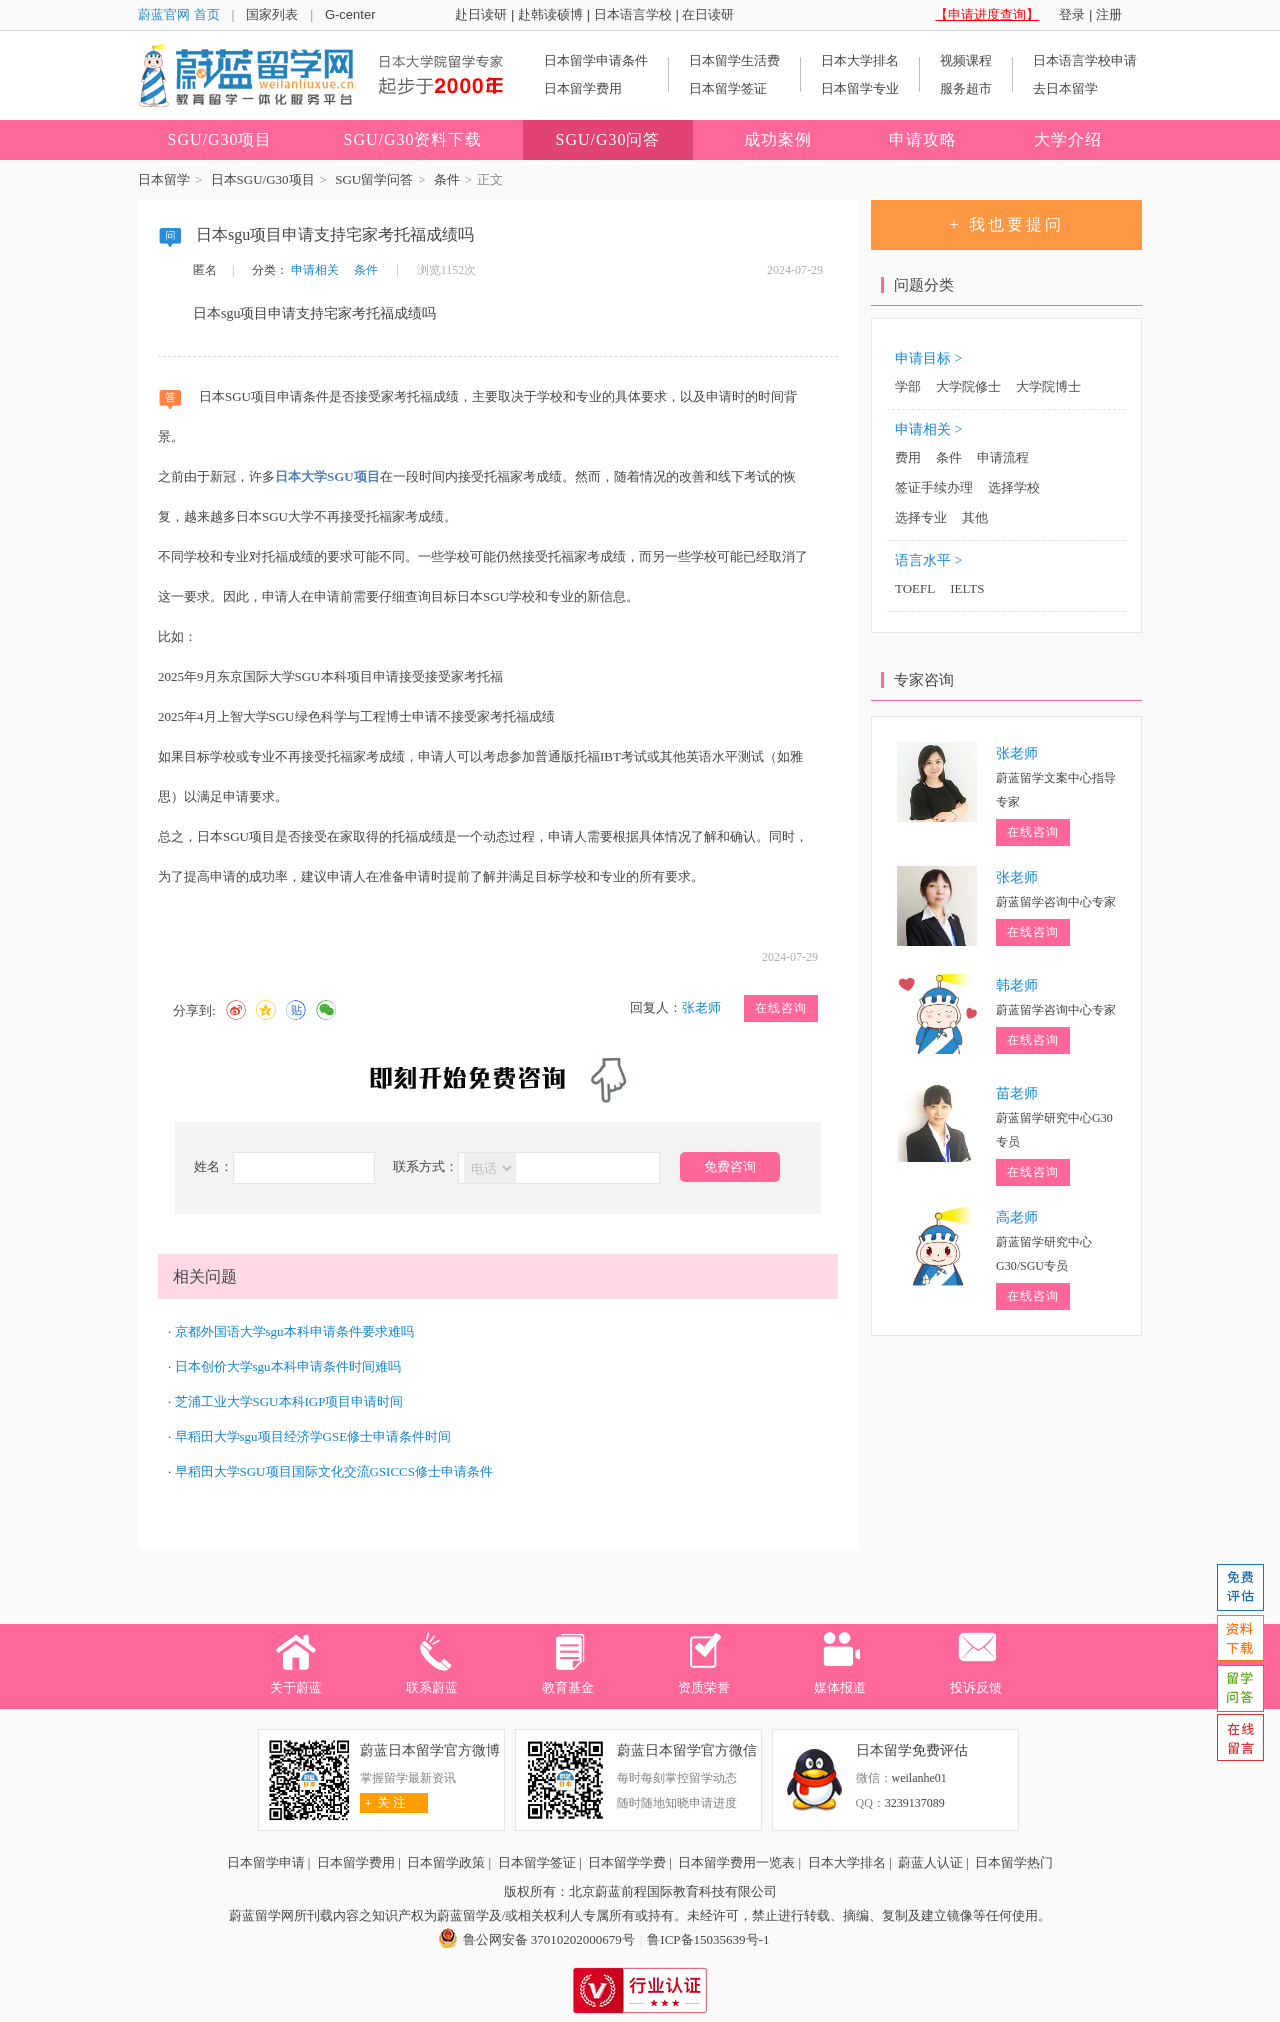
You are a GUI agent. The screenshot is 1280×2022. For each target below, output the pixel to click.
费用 (908, 457)
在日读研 (708, 14)
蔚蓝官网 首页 (179, 14)
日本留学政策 (446, 1862)
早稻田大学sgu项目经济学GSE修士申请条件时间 (313, 1436)
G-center (350, 14)
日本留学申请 (266, 1862)
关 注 (383, 1802)
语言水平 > (928, 560)
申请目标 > (928, 358)
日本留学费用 (583, 88)
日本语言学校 (633, 14)
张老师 (701, 1007)
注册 (1109, 14)
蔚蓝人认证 (930, 1862)
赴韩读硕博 (550, 14)
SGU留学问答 (374, 179)
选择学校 (1014, 487)
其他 (975, 517)
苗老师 (1017, 1093)
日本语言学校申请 (1085, 60)
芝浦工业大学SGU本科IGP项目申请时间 (289, 1401)
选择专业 (921, 517)
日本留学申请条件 (596, 60)
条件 (447, 179)
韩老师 (1017, 985)
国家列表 (272, 14)
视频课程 (966, 60)
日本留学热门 (1014, 1862)
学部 (908, 386)
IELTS (967, 588)
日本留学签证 (728, 88)
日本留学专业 (860, 88)
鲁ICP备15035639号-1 (708, 1939)
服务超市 (966, 88)
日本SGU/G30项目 (263, 179)
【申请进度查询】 (987, 14)
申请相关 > (928, 429)
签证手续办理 (934, 487)
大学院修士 (968, 386)
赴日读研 (481, 14)
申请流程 (1003, 457)
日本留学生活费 (734, 60)
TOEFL (915, 588)
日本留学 (164, 179)
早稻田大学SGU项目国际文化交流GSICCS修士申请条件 (334, 1471)
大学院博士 (1048, 386)
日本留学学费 (627, 1862)
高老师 (1017, 1217)
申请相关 (315, 270)
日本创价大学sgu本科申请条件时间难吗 (288, 1366)
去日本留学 (1065, 88)
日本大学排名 (860, 60)
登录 (1072, 14)
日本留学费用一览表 (736, 1862)
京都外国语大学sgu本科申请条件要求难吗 (294, 1331)
